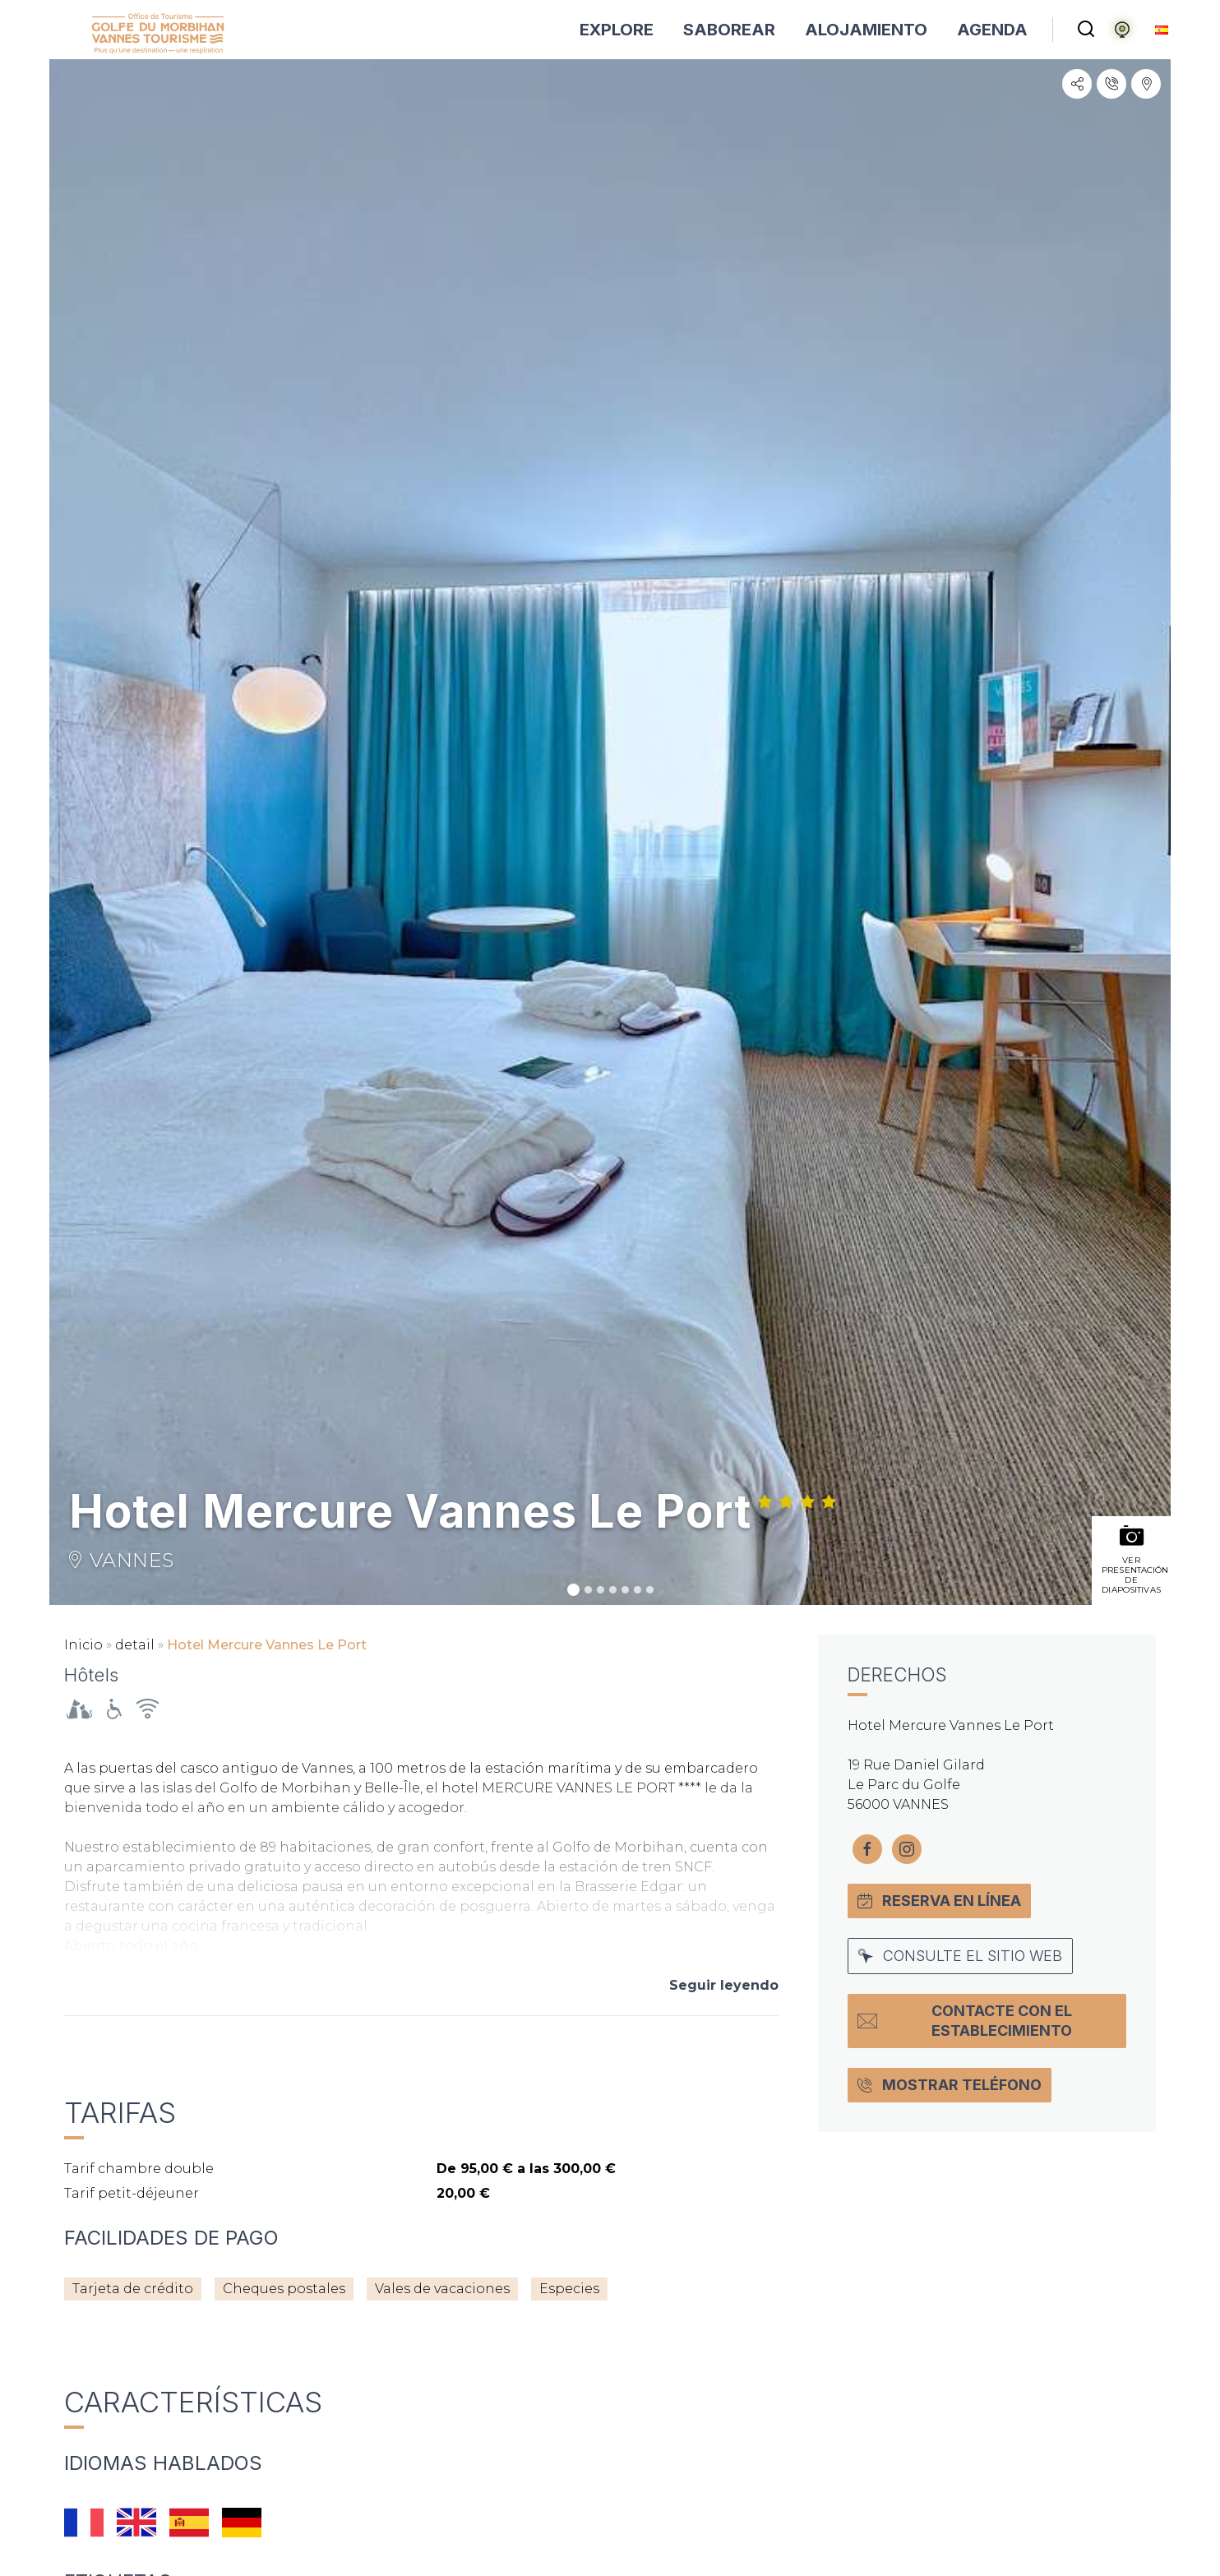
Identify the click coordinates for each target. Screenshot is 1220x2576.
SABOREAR (729, 29)
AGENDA (992, 29)
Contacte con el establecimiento (964, 2020)
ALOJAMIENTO (866, 29)
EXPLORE (617, 29)
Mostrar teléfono (949, 2084)
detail (135, 1645)
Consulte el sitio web (960, 1955)
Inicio (83, 1645)
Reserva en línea (939, 1900)
